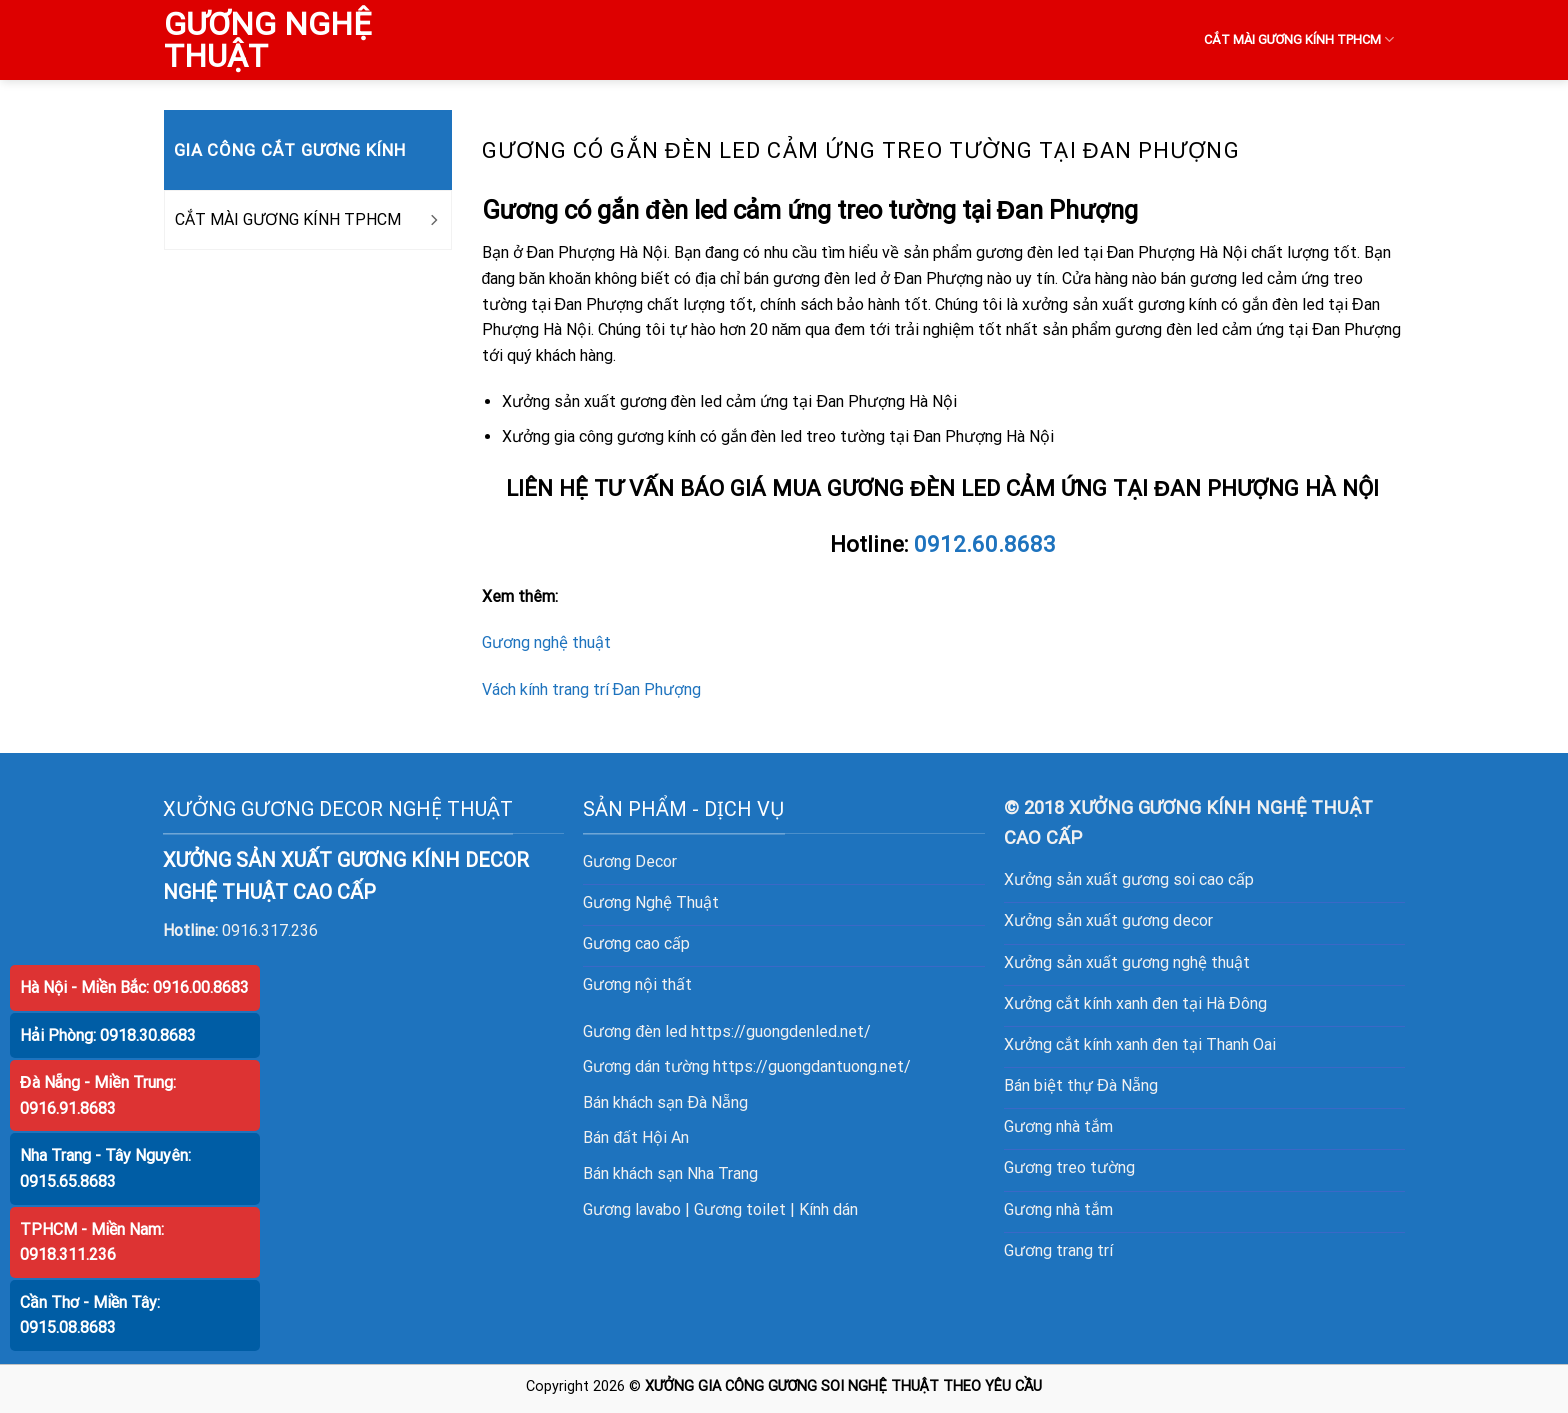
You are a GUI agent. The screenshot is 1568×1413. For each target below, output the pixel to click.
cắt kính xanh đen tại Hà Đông (1161, 1003)
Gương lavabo (632, 1209)
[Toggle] (433, 220)
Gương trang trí (1058, 1250)
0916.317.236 (270, 930)
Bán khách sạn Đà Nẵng (665, 1102)
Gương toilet (740, 1209)
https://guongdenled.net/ (781, 1031)
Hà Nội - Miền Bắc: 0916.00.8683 (134, 987)
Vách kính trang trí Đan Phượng (592, 689)
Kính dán (828, 1209)
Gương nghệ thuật (546, 642)
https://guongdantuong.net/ (812, 1066)
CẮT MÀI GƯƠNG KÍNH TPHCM (1299, 39)
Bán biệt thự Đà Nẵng (1081, 1085)
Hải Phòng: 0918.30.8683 (108, 1035)
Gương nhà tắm (1058, 1126)
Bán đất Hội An (636, 1137)
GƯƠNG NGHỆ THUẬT (267, 40)
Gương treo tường (1069, 1167)
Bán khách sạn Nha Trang (670, 1173)
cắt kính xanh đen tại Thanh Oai (1166, 1044)
